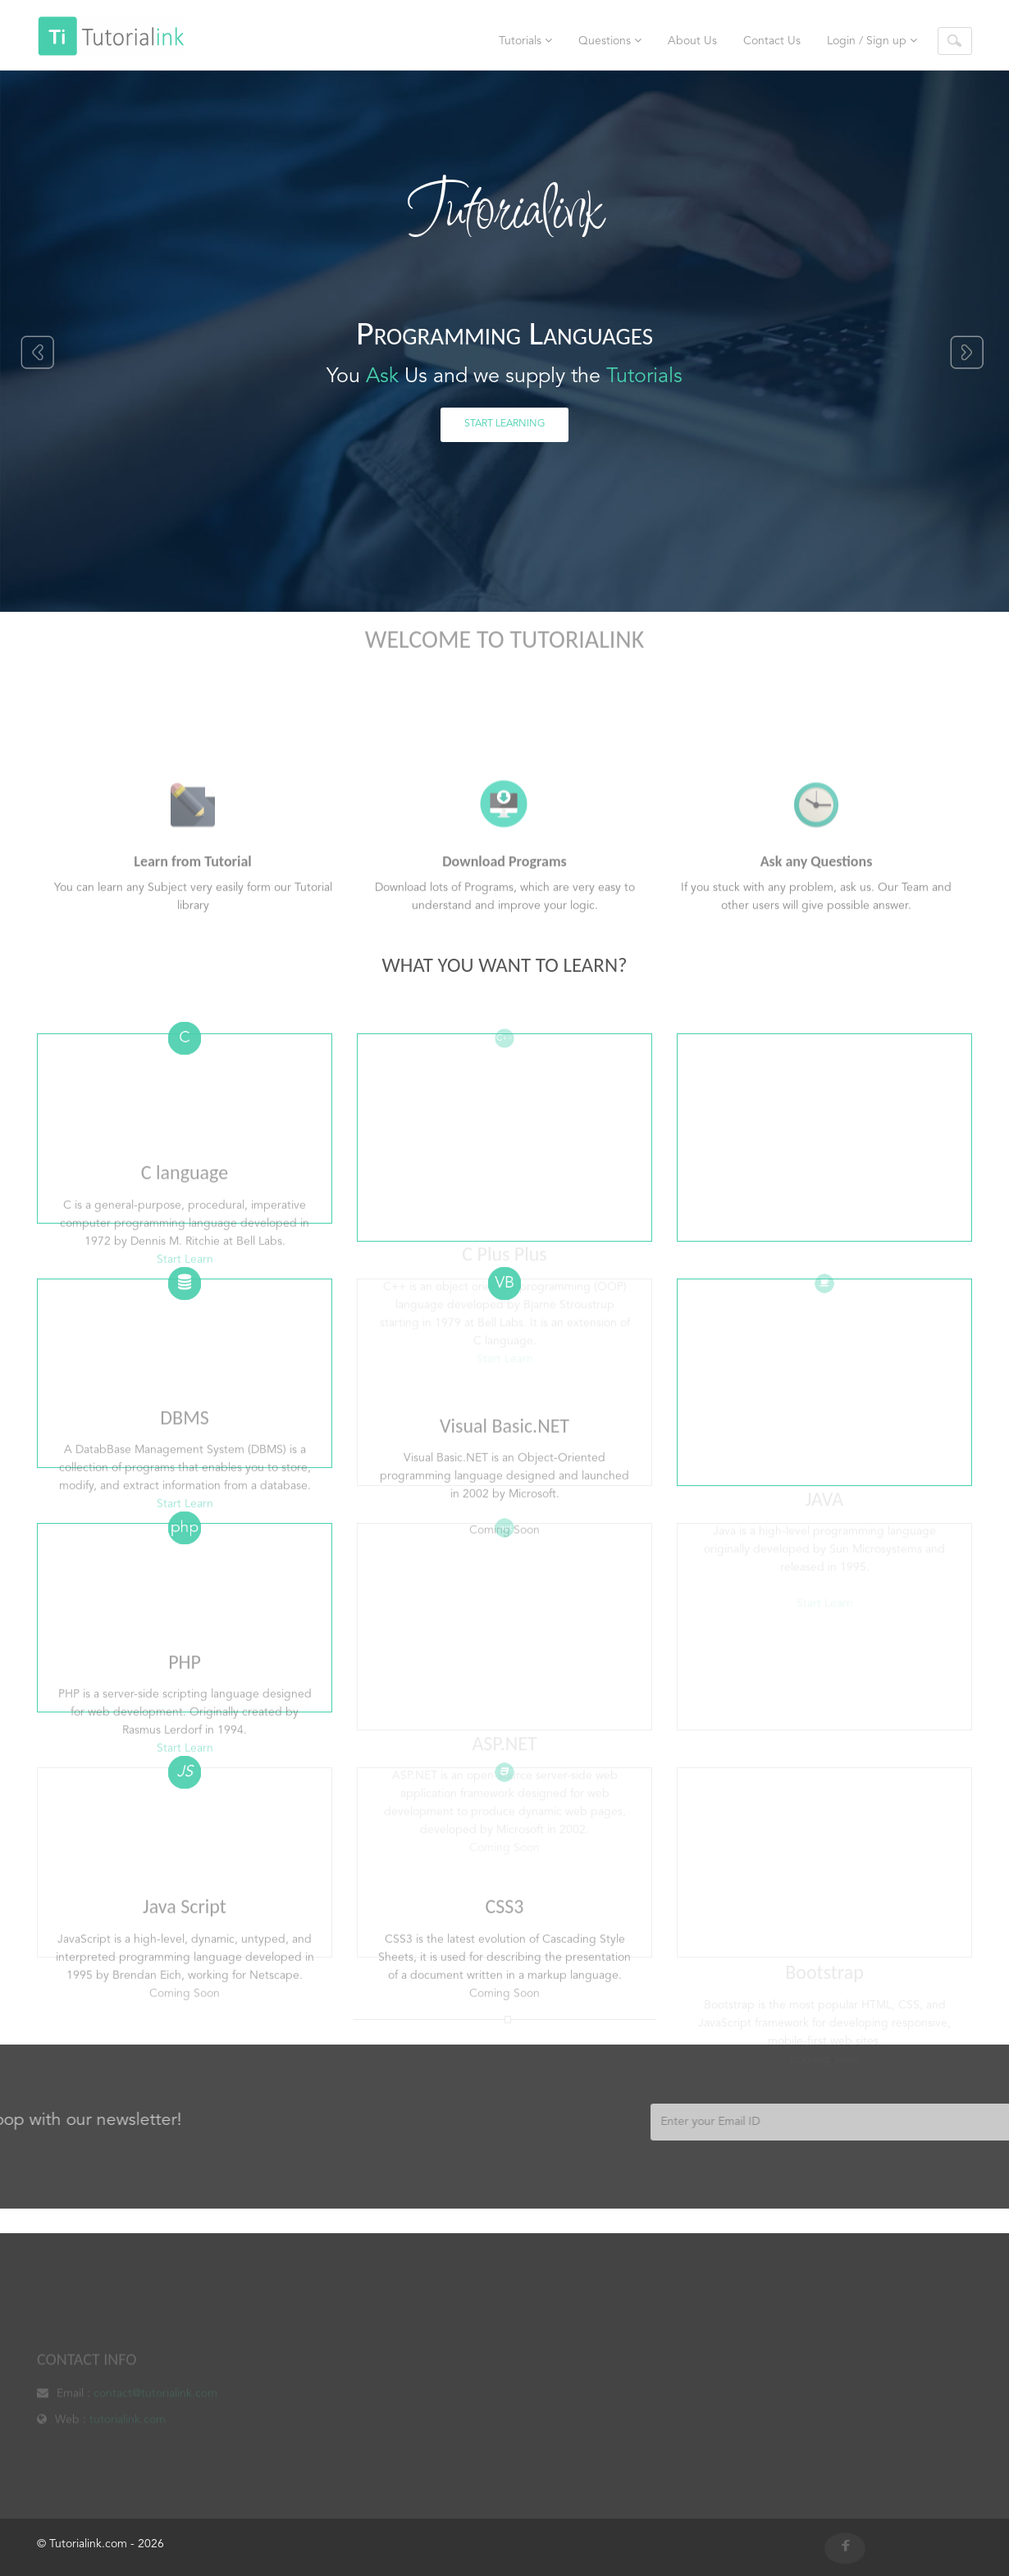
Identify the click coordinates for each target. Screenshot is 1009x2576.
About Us (692, 41)
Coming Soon (184, 2075)
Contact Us (772, 41)
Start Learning (505, 424)
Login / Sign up (872, 40)
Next (968, 352)
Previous (36, 352)
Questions (609, 40)
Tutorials (525, 40)
